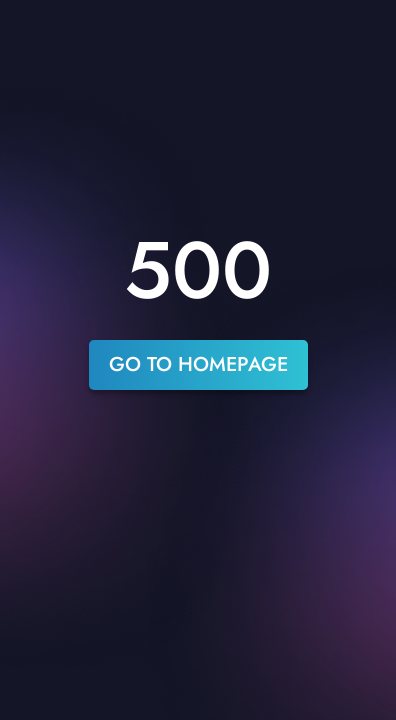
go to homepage (198, 364)
